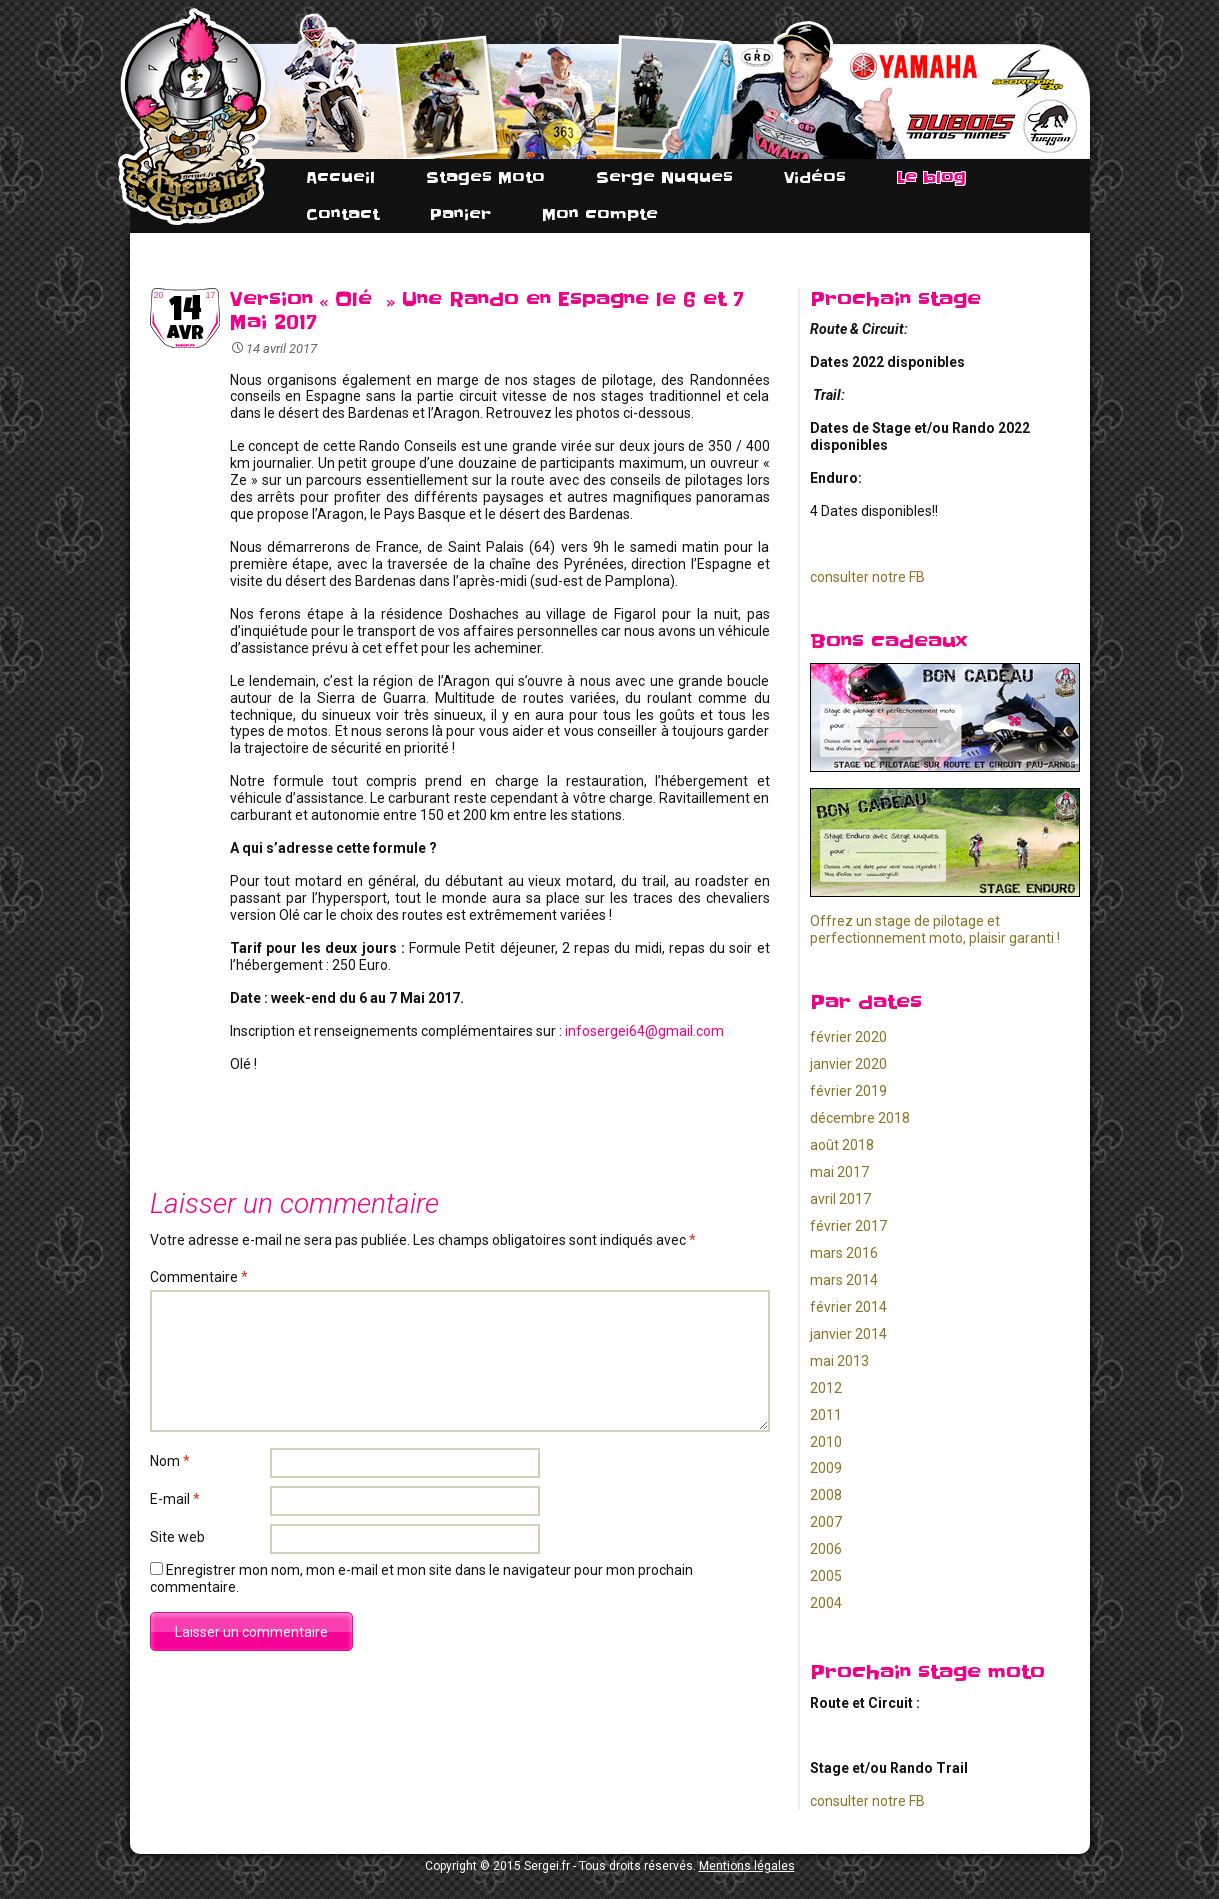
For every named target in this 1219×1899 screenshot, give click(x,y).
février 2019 (848, 1091)
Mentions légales (747, 1866)
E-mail (175, 1499)
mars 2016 (844, 1253)
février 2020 (848, 1037)
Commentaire (199, 1277)
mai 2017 (839, 1172)
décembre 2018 (860, 1118)
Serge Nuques (664, 177)
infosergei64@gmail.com (644, 1031)
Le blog (931, 177)
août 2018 (842, 1145)
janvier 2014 (848, 1334)
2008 (826, 1495)
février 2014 (848, 1307)
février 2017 (848, 1226)
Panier (460, 214)
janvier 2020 (848, 1064)
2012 (826, 1388)
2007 (826, 1522)
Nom (170, 1461)
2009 (826, 1468)
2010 (826, 1442)
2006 (826, 1549)
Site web (177, 1537)
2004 (826, 1603)
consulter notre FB (867, 577)
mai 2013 (839, 1361)
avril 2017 (840, 1199)
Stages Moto (485, 177)
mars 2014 (844, 1280)
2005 (826, 1576)
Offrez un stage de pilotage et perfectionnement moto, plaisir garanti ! (935, 929)
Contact (342, 214)
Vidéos (815, 177)
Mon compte (600, 214)
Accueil (340, 177)
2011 (826, 1415)
